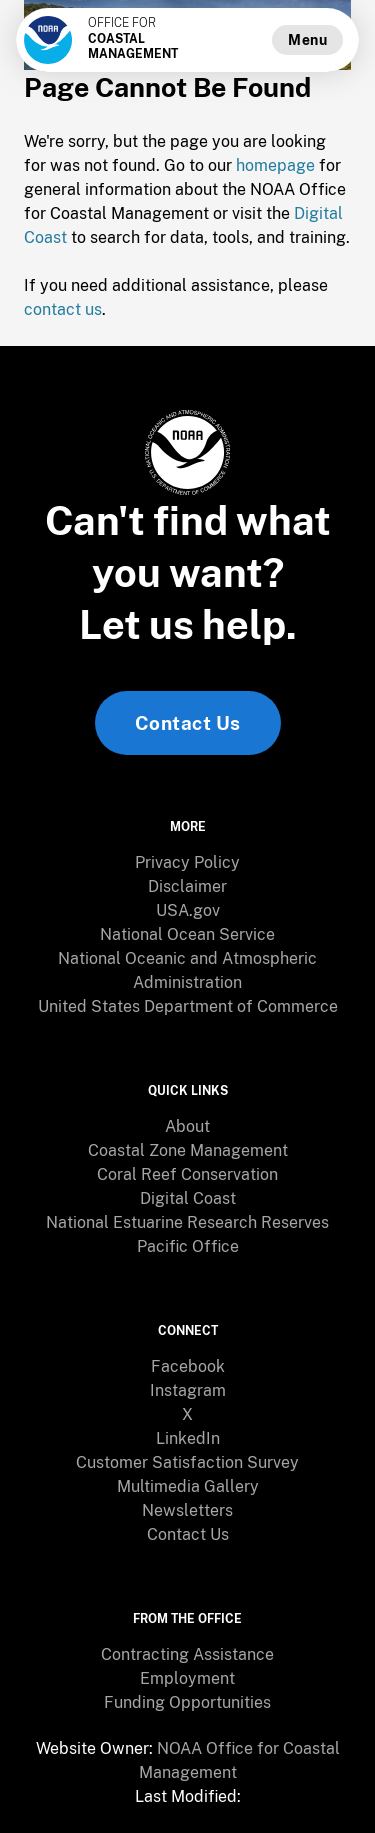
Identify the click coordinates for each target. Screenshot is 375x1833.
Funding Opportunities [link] (187, 1702)
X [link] (187, 1414)
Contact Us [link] (188, 723)
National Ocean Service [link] (187, 934)
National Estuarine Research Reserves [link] (187, 1222)
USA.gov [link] (188, 910)
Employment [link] (187, 1678)
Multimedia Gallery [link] (188, 1486)
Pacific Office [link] (188, 1246)
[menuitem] (187, 863)
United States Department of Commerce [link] (188, 1006)
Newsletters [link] (187, 1510)
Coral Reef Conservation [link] (187, 1174)
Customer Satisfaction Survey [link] (187, 1462)
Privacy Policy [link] (187, 862)
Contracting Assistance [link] (187, 1654)
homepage (275, 165)
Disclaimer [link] (187, 886)
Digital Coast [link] (188, 1198)
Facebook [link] (188, 1366)
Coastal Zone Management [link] (188, 1150)
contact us (63, 309)
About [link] (187, 1126)
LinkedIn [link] (188, 1438)
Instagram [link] (188, 1390)
